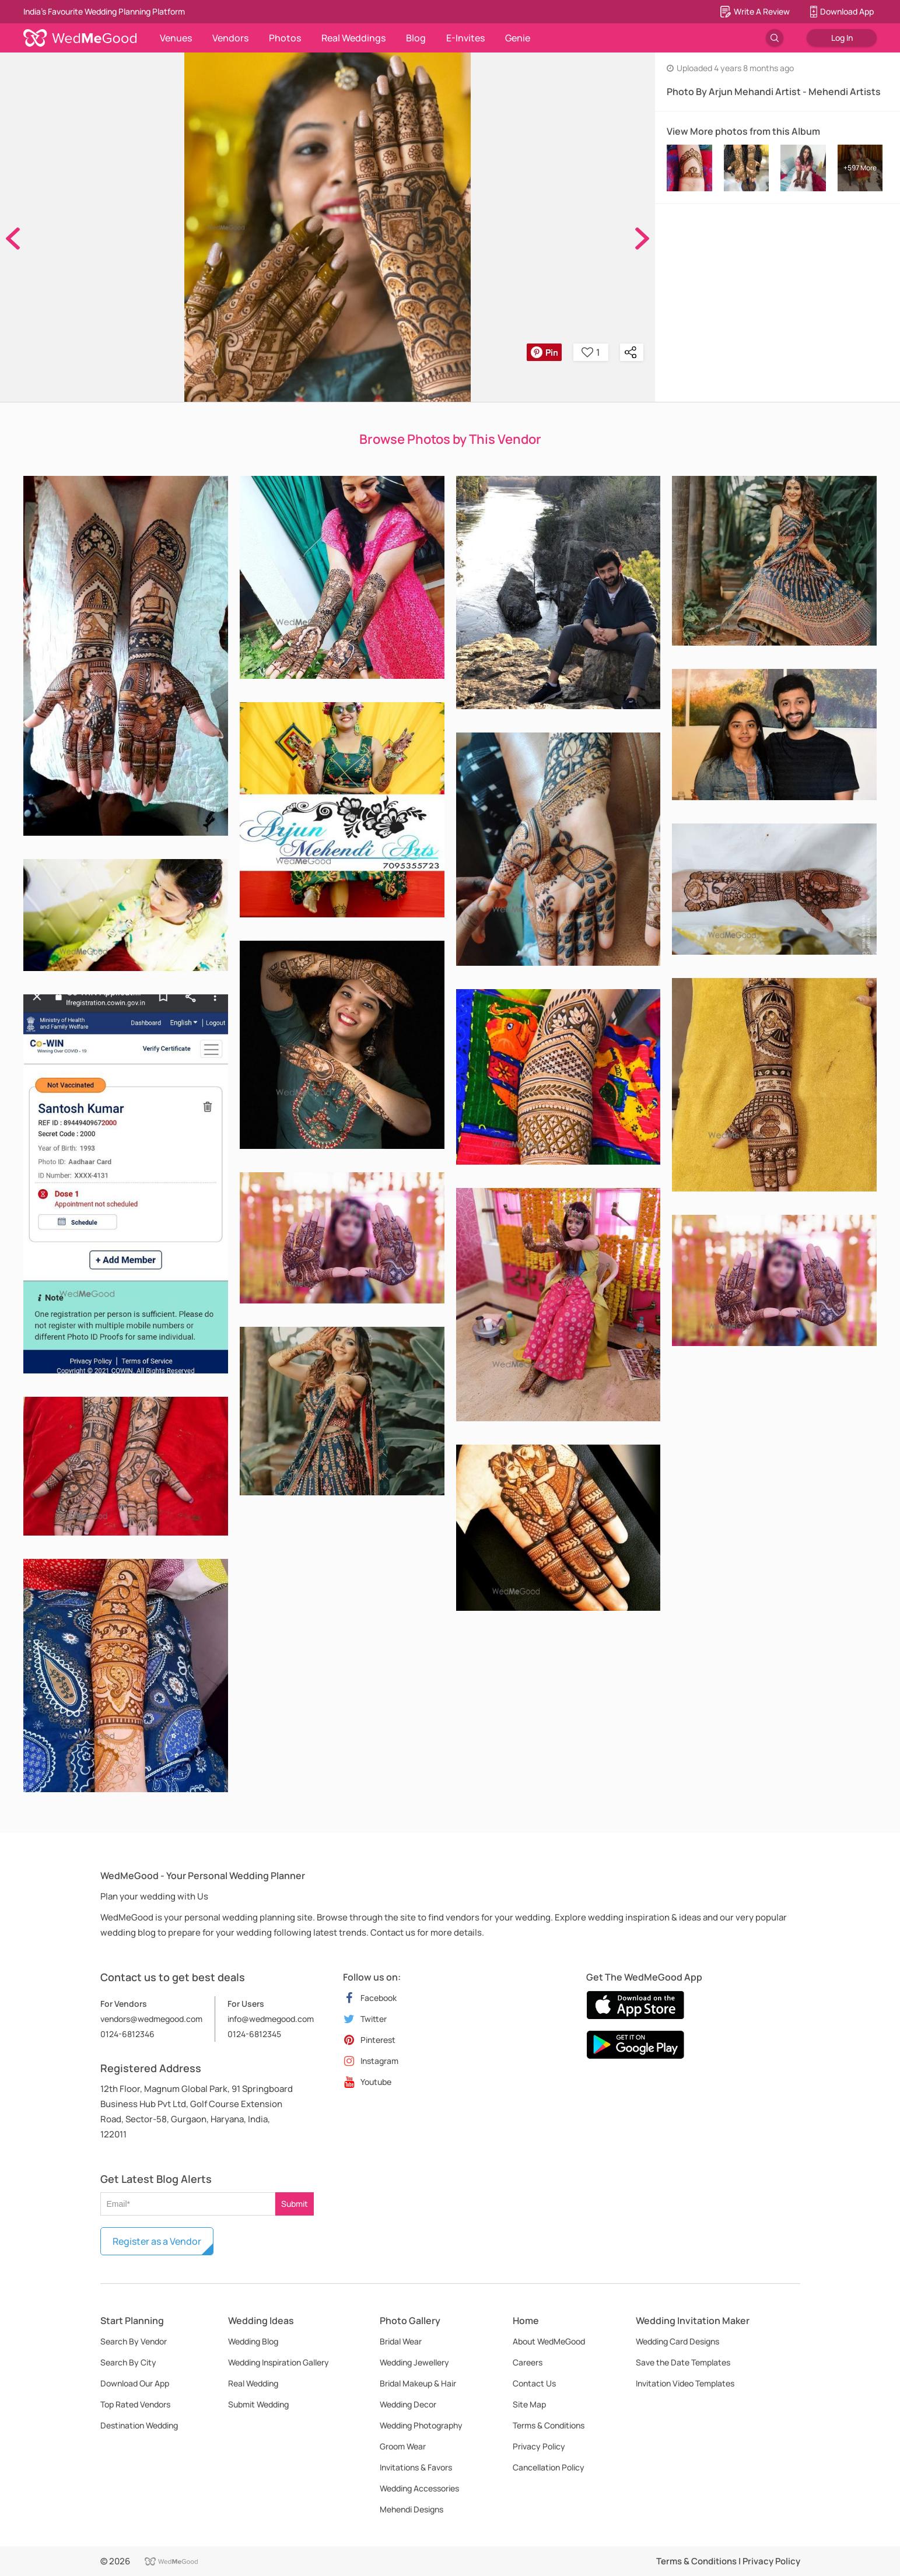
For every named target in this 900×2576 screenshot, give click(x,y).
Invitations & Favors (416, 2467)
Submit (294, 2203)
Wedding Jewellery (414, 2362)
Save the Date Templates (683, 2362)
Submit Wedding (258, 2404)
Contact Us (534, 2383)
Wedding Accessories (419, 2488)
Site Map (529, 2404)
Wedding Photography (421, 2425)
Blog (416, 37)
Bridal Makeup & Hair (418, 2383)
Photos (285, 37)
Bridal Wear (401, 2341)
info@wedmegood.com (270, 2018)
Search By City (128, 2362)
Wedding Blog (253, 2341)
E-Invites (465, 37)
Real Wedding (253, 2383)
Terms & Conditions (548, 2425)
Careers (527, 2362)
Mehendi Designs (411, 2509)
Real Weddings (353, 37)
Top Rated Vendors (135, 2404)
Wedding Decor (408, 2404)
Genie (517, 37)
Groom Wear (403, 2446)
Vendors (230, 37)
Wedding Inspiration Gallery (278, 2362)
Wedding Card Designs (677, 2341)
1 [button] (591, 352)
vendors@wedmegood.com (151, 2018)
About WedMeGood (549, 2341)
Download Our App (134, 2383)
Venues (176, 37)
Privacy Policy (539, 2446)
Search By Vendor (133, 2341)
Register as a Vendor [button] (157, 2241)
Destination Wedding (139, 2425)
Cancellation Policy (548, 2467)
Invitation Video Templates (685, 2383)
